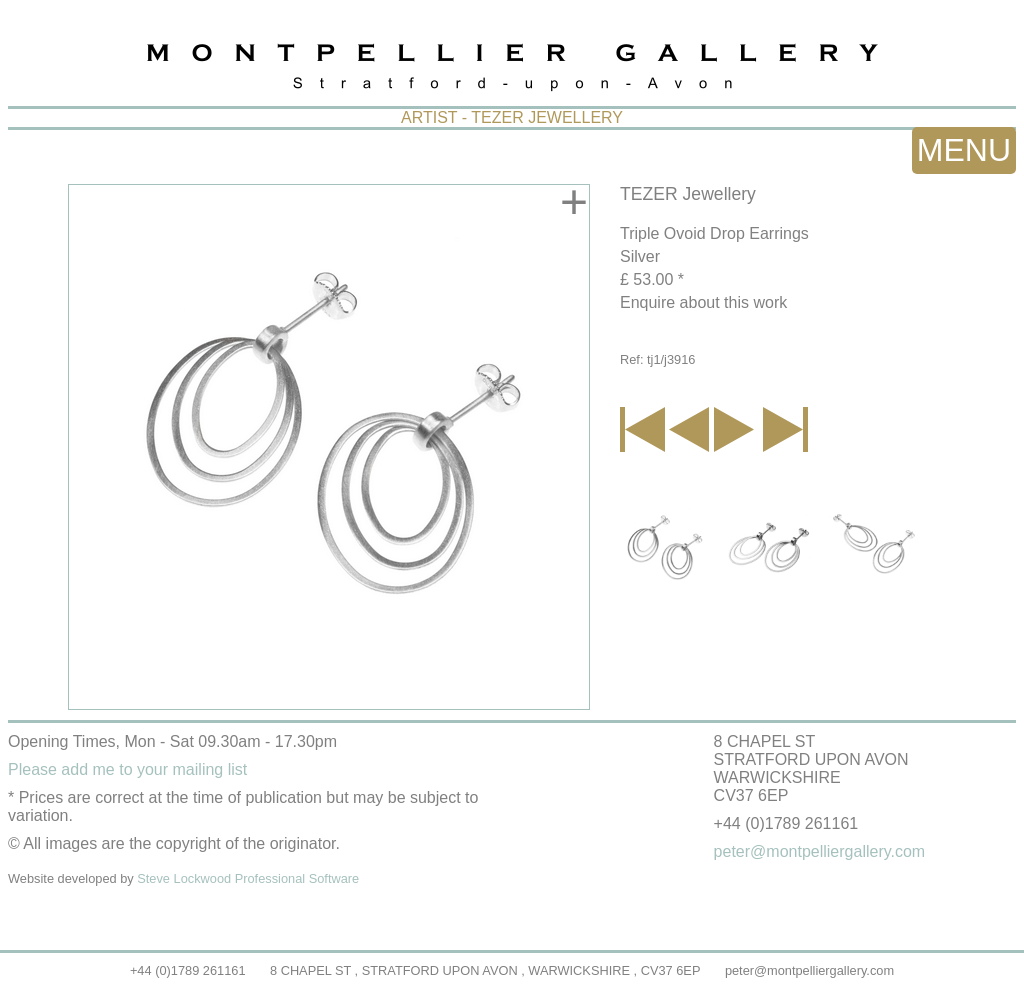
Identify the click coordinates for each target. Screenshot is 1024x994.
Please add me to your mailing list (127, 769)
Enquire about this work (703, 302)
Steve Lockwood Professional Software (248, 878)
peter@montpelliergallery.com (809, 970)
